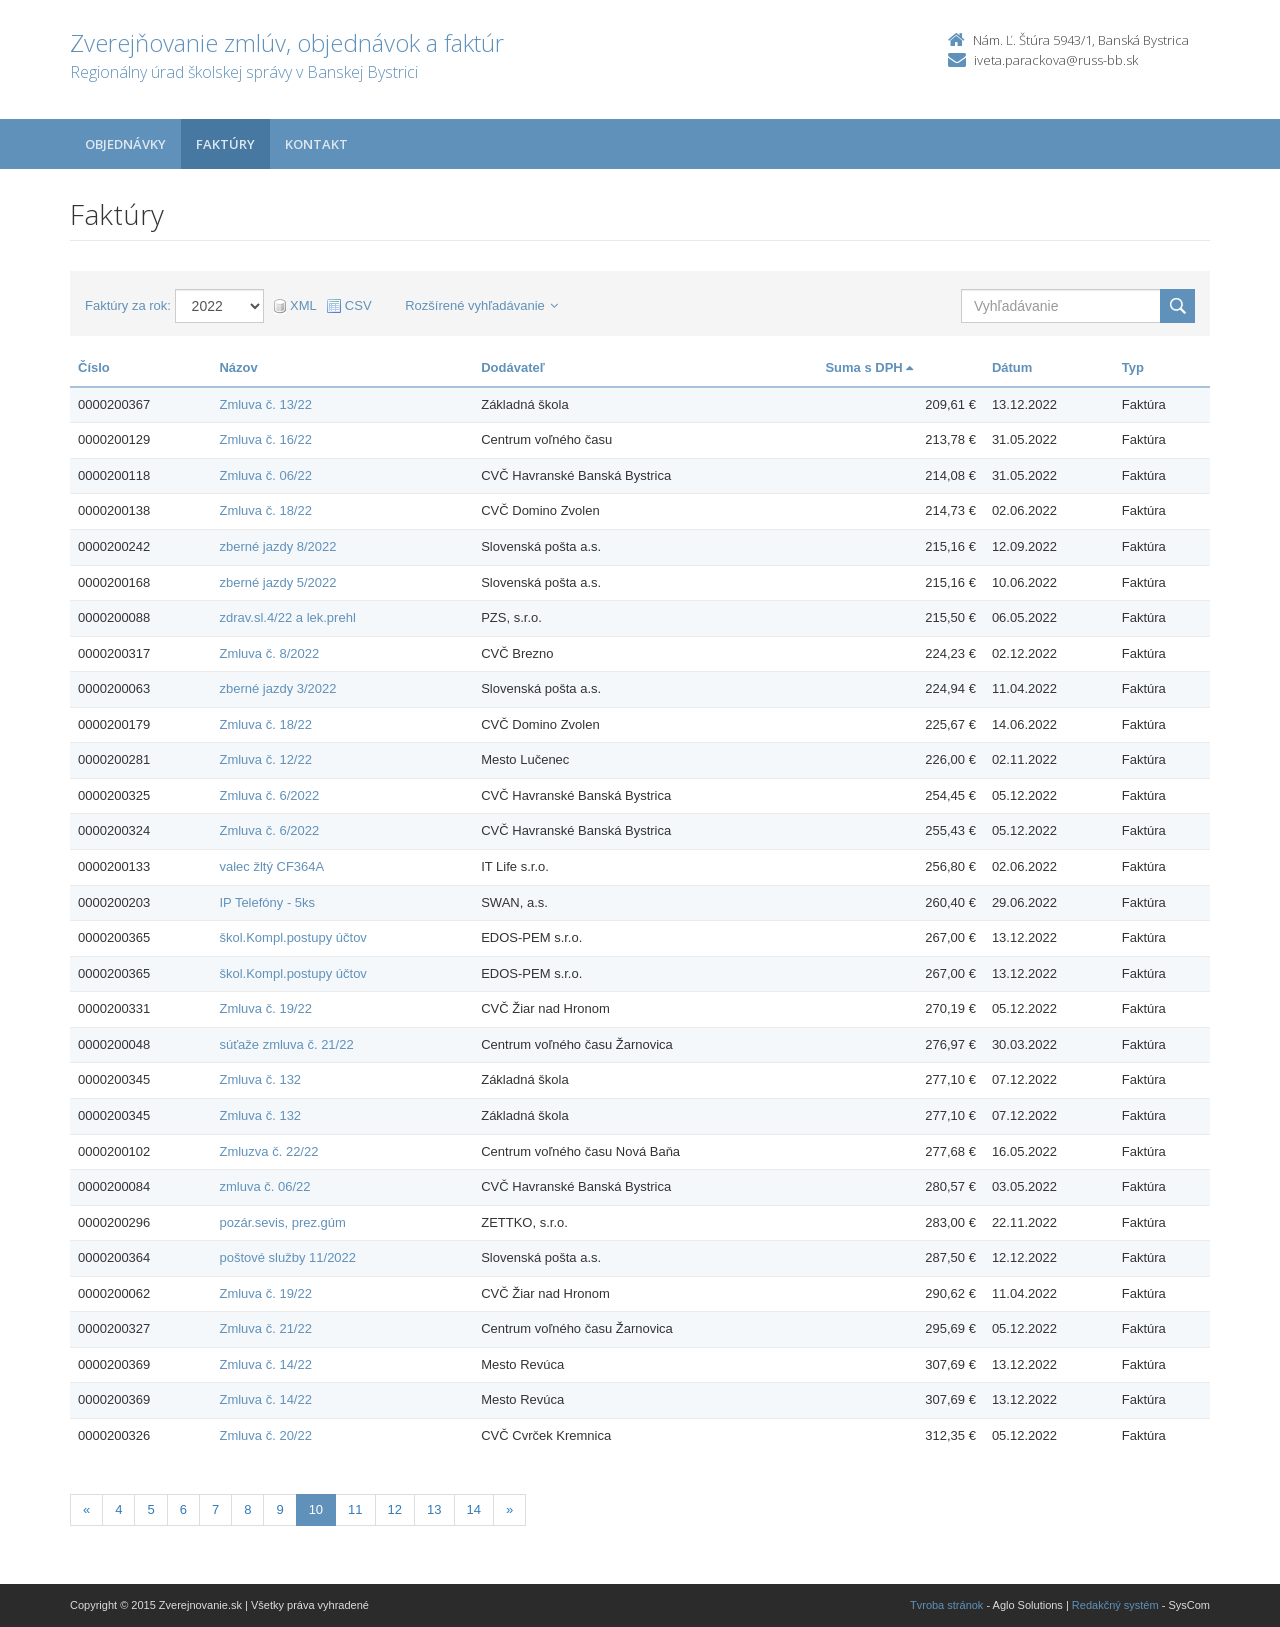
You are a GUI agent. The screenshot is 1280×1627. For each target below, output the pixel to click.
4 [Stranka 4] (118, 1509)
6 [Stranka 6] (183, 1509)
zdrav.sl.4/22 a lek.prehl (287, 617)
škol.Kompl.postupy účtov (292, 937)
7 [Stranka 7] (215, 1509)
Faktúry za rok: (128, 305)
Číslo (94, 367)
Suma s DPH (869, 367)
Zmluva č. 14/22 (265, 1364)
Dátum (1012, 367)
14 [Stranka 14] (474, 1509)
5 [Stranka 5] (150, 1509)
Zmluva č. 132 (260, 1079)
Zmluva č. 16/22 (265, 439)
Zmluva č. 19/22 (265, 1008)
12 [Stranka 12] (395, 1509)
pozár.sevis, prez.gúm (282, 1222)
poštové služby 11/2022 (287, 1257)
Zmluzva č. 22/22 (268, 1151)
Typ (1133, 367)
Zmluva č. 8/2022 (269, 653)
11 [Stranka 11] (355, 1509)
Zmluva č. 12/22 (265, 759)
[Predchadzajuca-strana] (86, 1510)
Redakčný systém (1115, 1605)
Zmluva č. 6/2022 (269, 795)
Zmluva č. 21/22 (265, 1328)
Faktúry (225, 144)
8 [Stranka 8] (247, 1509)
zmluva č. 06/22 (264, 1186)
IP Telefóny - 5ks (267, 902)
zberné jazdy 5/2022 (277, 582)
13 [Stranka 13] (434, 1509)
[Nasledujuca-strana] (509, 1510)
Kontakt (316, 144)
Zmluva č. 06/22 (265, 475)
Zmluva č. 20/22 (265, 1435)
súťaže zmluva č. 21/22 (286, 1044)
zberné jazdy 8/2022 (277, 546)
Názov (238, 367)
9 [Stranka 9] (279, 1509)
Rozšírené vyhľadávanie (481, 305)
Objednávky (125, 144)
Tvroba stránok (946, 1605)
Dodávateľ (513, 367)
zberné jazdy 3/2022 (277, 688)
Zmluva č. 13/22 (265, 404)
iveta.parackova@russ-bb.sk (1056, 60)
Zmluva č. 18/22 (265, 510)
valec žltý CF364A (271, 866)
